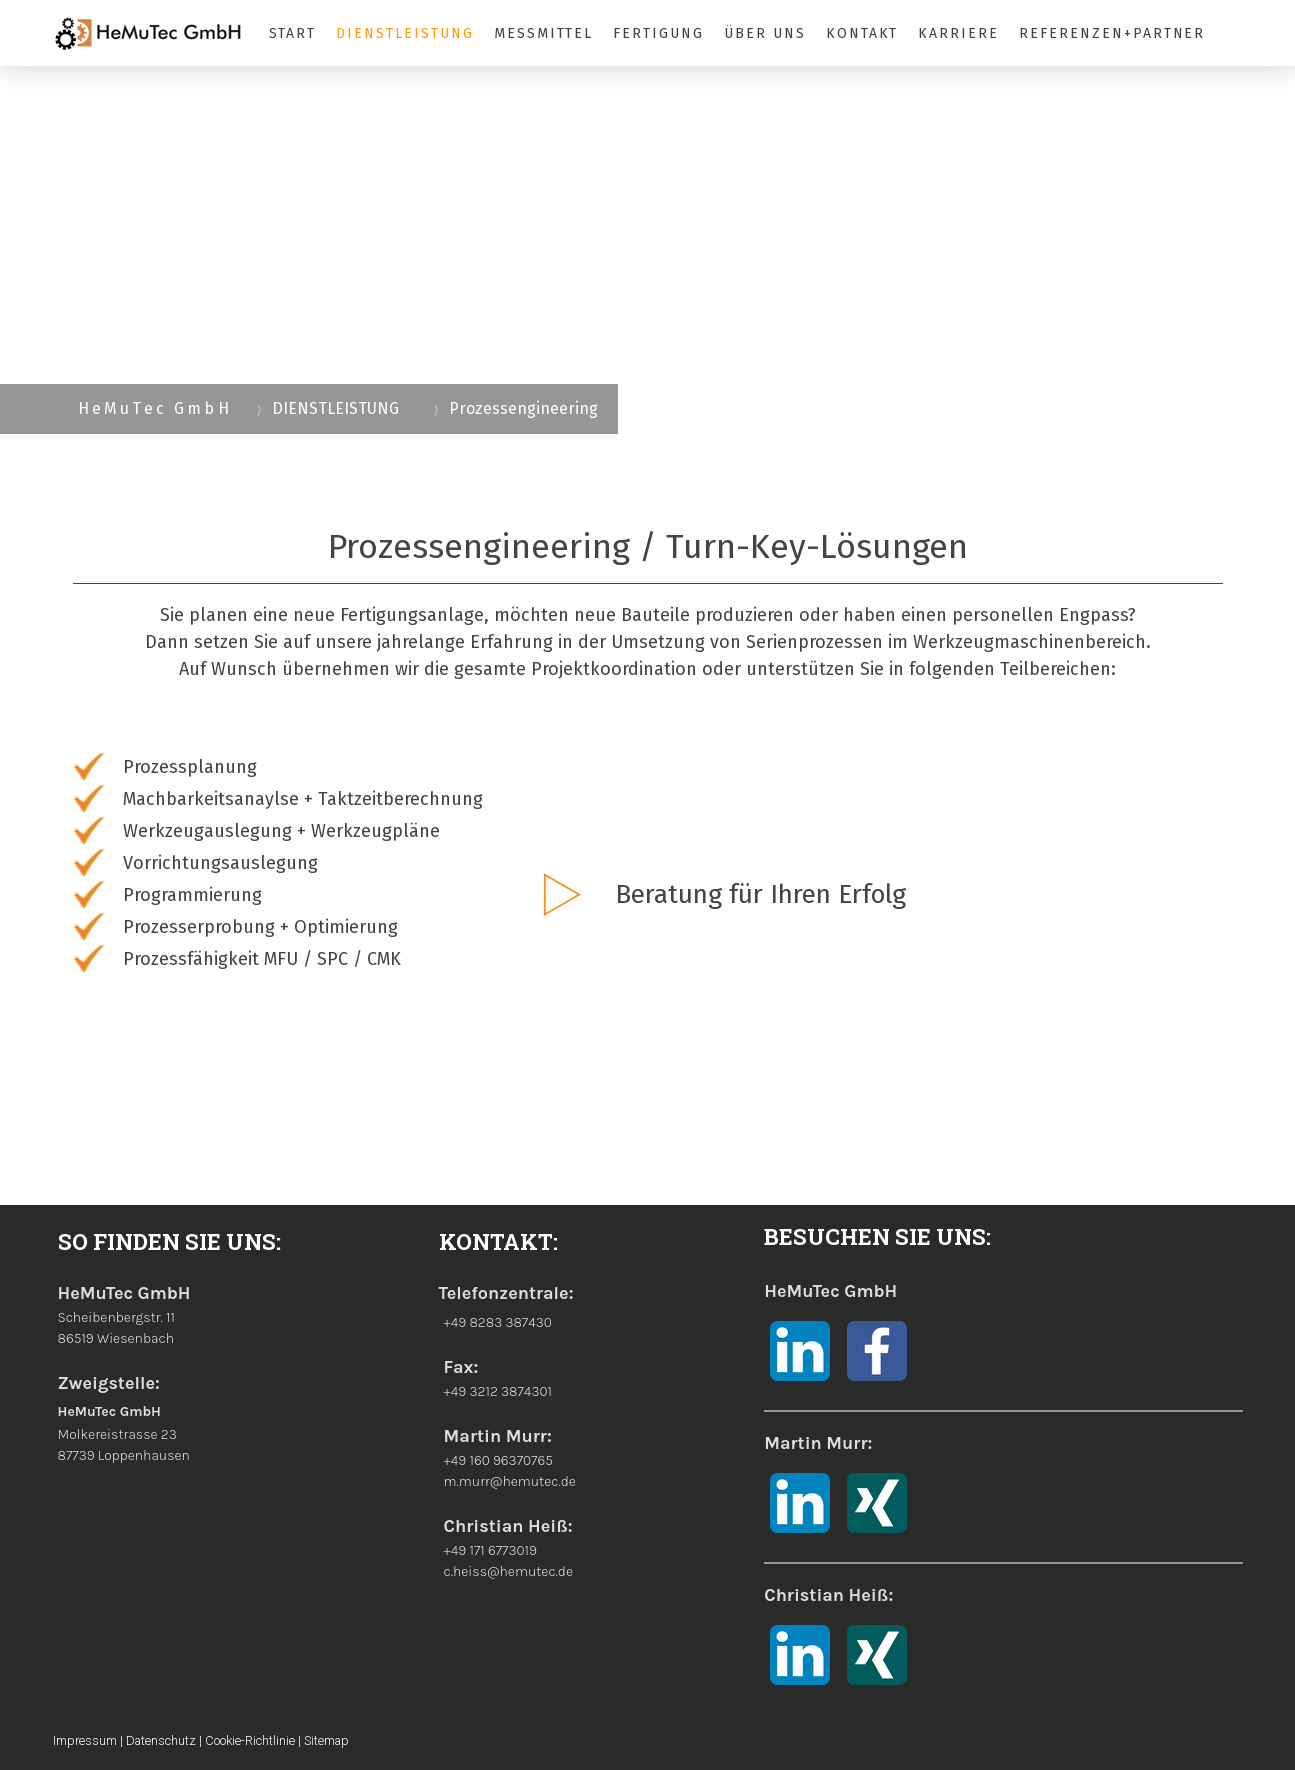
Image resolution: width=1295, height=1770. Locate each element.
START (293, 33)
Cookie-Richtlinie (250, 1740)
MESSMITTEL (544, 33)
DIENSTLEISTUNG (404, 33)
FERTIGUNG (658, 33)
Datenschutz (161, 1740)
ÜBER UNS (765, 33)
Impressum (85, 1740)
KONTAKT (862, 33)
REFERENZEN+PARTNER (1112, 33)
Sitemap (326, 1740)
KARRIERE (958, 33)
